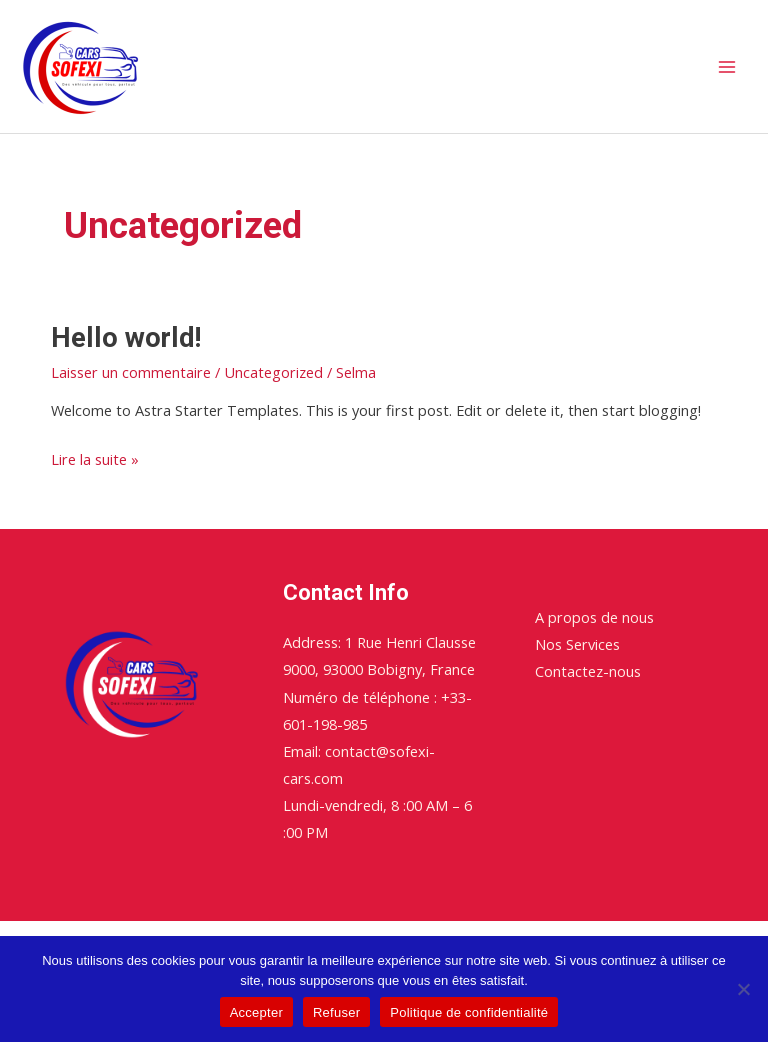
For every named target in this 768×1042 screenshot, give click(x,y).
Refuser (336, 1012)
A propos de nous (594, 617)
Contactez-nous (588, 671)
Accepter (256, 1012)
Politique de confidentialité (469, 1012)
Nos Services (577, 644)
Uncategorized (273, 372)
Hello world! (126, 338)
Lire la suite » (95, 457)
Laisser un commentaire (131, 372)
